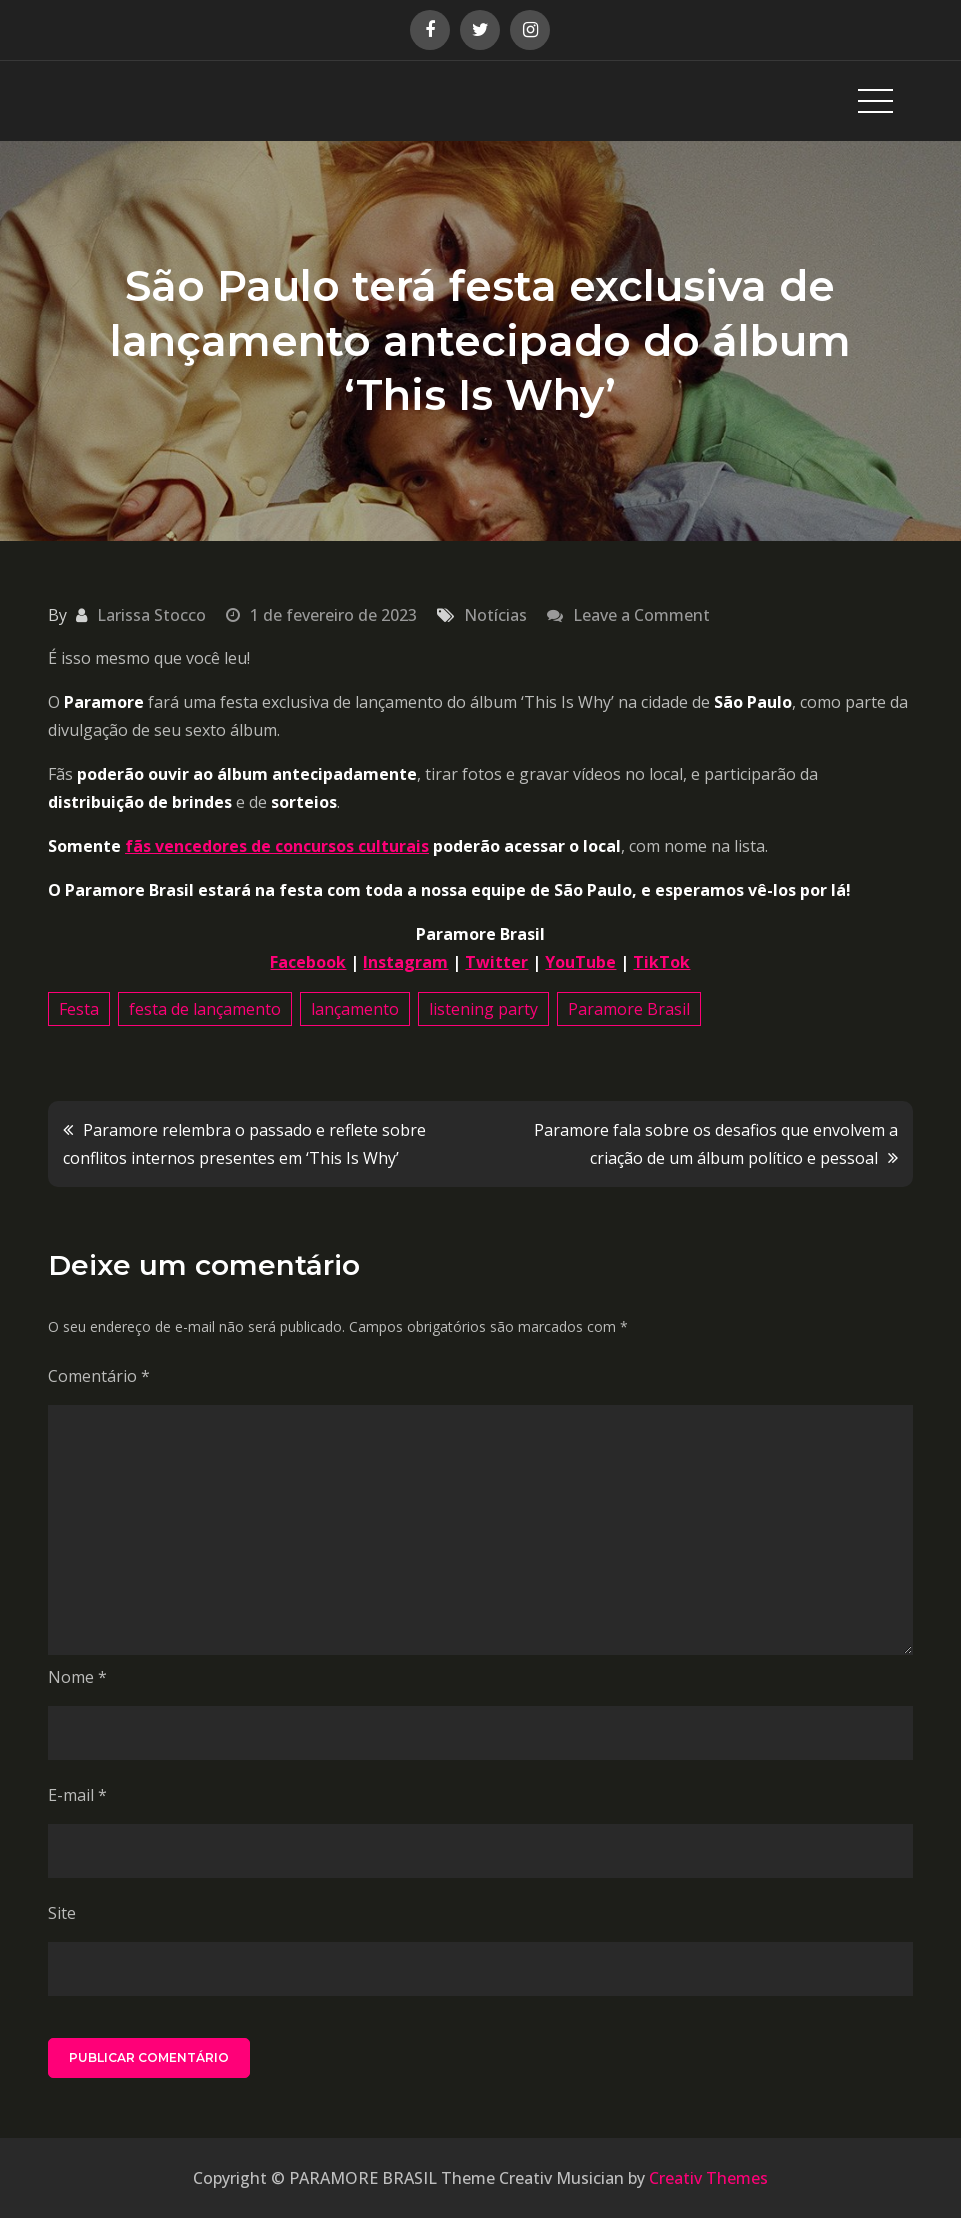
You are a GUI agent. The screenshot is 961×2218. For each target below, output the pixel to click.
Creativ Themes (708, 2178)
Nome (77, 1677)
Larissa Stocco (151, 615)
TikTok (661, 962)
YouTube (580, 962)
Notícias (495, 615)
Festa (79, 1009)
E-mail (77, 1795)
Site (62, 1913)
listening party (483, 1009)
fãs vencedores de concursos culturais (277, 846)
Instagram (405, 962)
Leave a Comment (641, 615)
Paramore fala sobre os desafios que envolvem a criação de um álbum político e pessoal (716, 1144)
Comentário (99, 1376)
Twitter (496, 962)
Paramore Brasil (629, 1009)
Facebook (308, 962)
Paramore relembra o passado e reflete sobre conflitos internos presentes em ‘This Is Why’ (244, 1144)
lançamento (355, 1009)
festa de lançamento (205, 1009)
